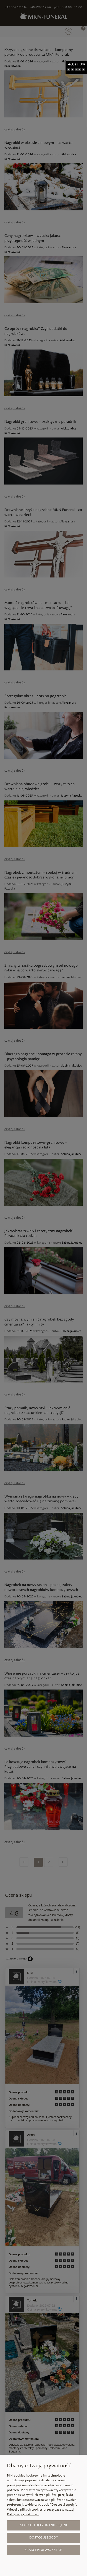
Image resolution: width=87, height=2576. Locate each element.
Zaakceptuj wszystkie (43, 2550)
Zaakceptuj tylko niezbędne (43, 2525)
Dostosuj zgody (43, 2537)
